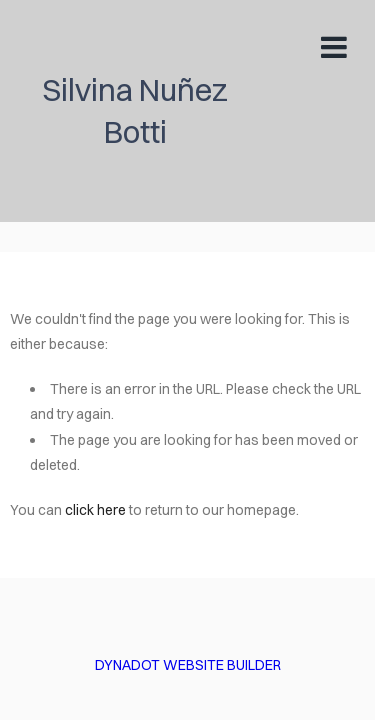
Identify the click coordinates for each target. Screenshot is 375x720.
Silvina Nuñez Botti (135, 110)
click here (95, 510)
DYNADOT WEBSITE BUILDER (188, 665)
